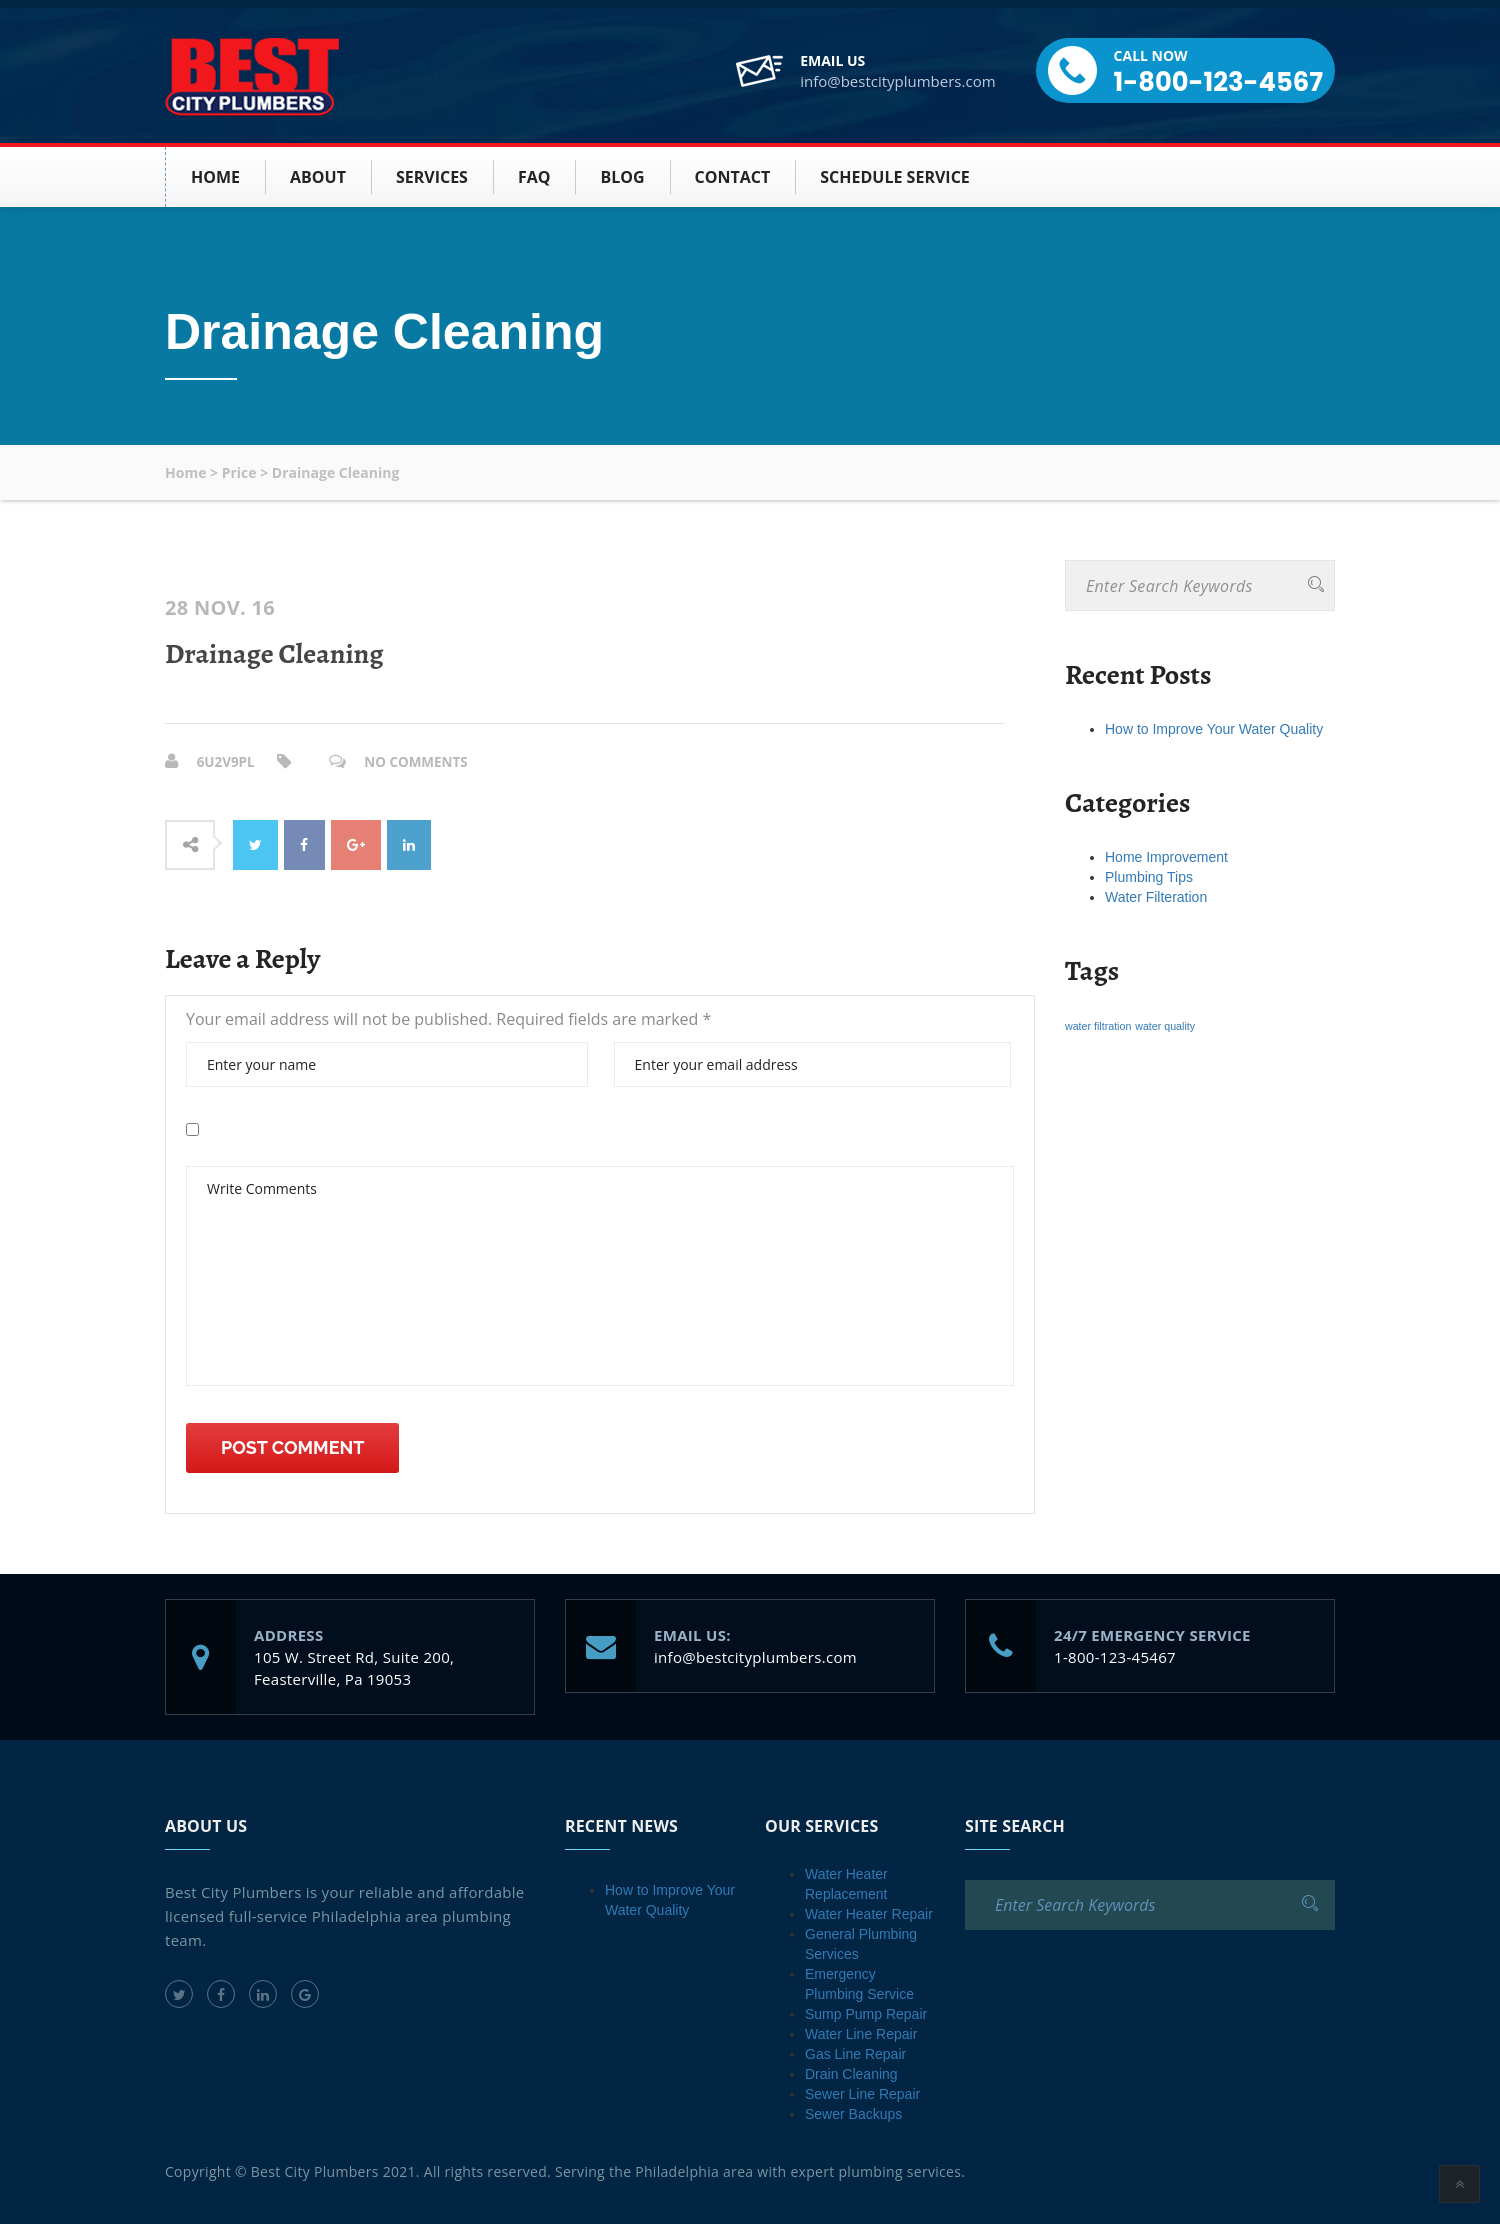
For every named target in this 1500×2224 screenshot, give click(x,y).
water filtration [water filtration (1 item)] (1098, 1026)
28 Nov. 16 (220, 608)
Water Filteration (1156, 897)
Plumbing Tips (1149, 877)
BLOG (622, 177)
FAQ (534, 177)
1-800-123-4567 (1218, 82)
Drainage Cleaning (274, 654)
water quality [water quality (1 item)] (1165, 1026)
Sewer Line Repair (862, 2093)
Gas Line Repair (855, 2053)
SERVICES (432, 177)
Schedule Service (895, 177)
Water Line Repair (861, 2033)
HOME (215, 177)
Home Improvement (1166, 857)
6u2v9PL (227, 761)
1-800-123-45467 (1115, 1656)
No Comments (421, 761)
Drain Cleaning (851, 2073)
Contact (733, 177)
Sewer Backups (853, 2113)
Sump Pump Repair (866, 2013)
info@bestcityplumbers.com (897, 81)
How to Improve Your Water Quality (1214, 729)
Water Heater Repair (869, 1913)
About (318, 177)
